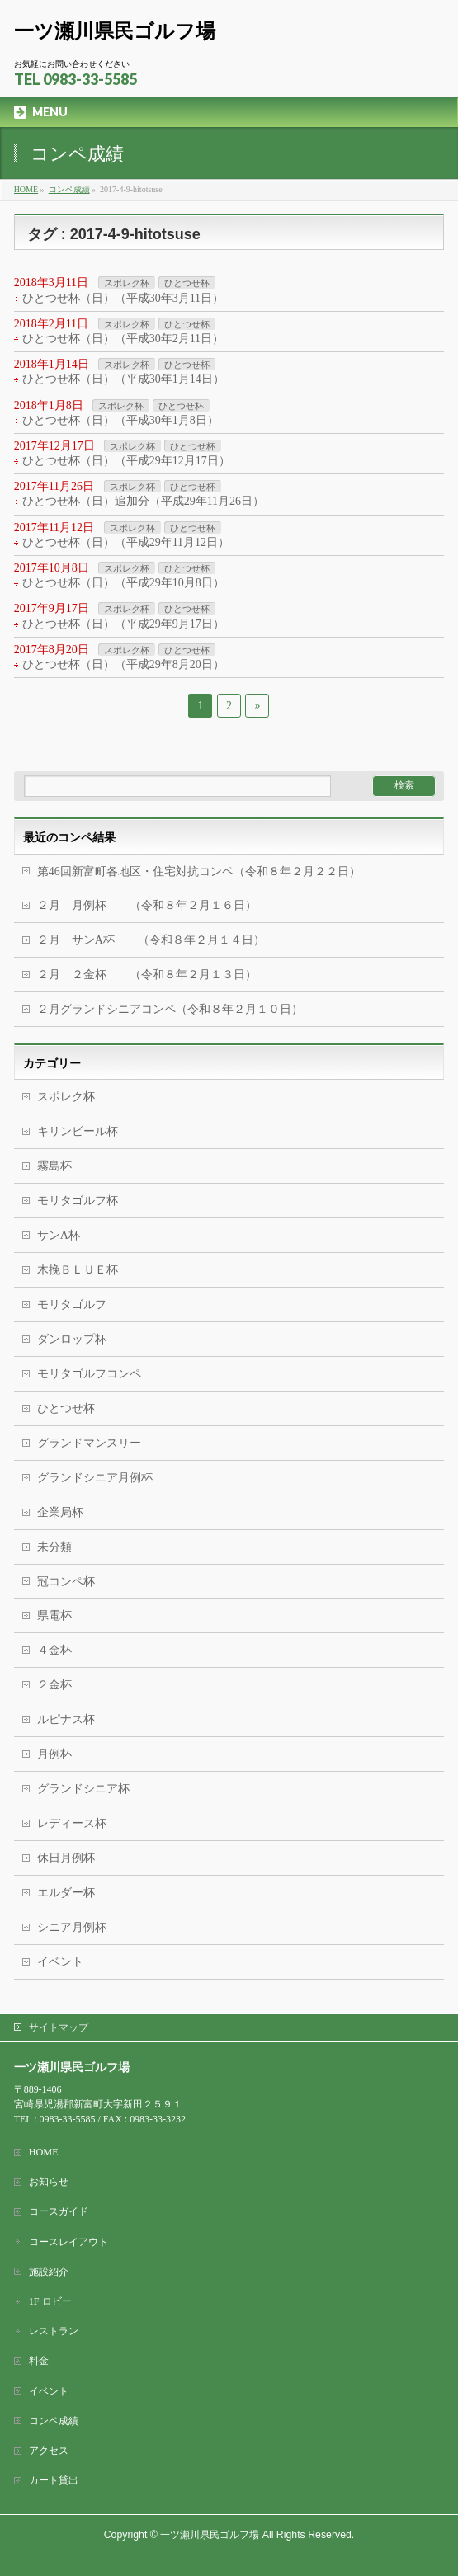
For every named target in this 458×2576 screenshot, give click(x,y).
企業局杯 (60, 1512)
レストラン (53, 2331)
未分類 (54, 1547)
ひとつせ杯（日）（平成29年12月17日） (126, 460)
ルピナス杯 (66, 1719)
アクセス (48, 2450)
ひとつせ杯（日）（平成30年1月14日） (123, 379)
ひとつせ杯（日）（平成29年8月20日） (123, 664)
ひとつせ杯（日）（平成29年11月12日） (125, 542)
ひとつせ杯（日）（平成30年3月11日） (123, 298)
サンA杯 (58, 1235)
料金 (39, 2360)
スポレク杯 (126, 283)
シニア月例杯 (71, 1927)
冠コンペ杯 (66, 1581)
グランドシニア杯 (83, 1788)
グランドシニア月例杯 (95, 1478)
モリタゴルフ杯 (77, 1200)
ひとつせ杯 (187, 283)
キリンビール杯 (77, 1131)
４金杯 (54, 1650)
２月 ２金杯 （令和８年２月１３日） (147, 974)
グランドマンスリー (89, 1443)
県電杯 (54, 1615)
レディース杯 (71, 1823)
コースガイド (58, 2211)
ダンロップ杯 (71, 1339)
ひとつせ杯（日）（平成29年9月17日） (123, 624)
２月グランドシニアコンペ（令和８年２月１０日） (170, 1009)
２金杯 (54, 1685)
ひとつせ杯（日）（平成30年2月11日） (123, 338)
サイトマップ (58, 2027)
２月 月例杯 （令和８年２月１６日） (147, 905)
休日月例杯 (66, 1858)
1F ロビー (50, 2301)
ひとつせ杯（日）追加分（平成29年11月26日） (143, 501)
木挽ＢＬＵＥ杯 (77, 1270)
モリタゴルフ (71, 1304)
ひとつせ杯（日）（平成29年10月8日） (123, 583)
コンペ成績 (53, 2421)
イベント (60, 1962)
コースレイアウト (68, 2242)
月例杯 (54, 1754)
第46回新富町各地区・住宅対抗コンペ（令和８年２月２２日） (199, 871)
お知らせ (48, 2181)
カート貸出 (53, 2480)
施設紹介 (48, 2271)
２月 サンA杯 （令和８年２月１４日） (151, 940)
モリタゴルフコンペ (89, 1374)
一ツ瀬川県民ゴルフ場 (114, 31)
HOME (44, 2152)
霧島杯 (54, 1166)
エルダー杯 (66, 1892)
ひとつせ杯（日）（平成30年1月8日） (120, 420)
